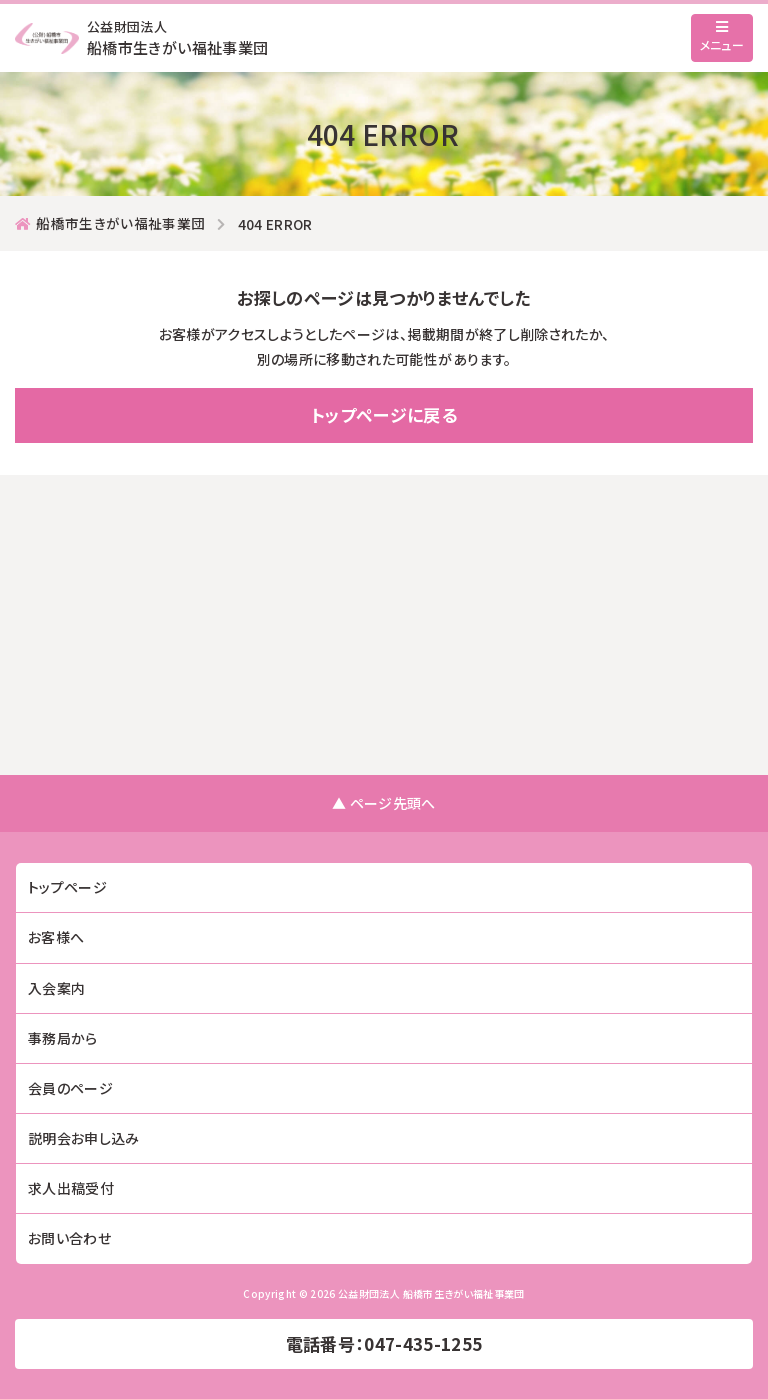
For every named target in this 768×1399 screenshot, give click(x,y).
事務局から (63, 1038)
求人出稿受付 (71, 1188)
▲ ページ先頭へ (384, 803)
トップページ (67, 887)
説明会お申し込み (84, 1138)
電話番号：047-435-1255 (384, 1343)
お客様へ (56, 937)
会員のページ (70, 1088)
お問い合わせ (69, 1238)
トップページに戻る (384, 414)
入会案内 (56, 988)
